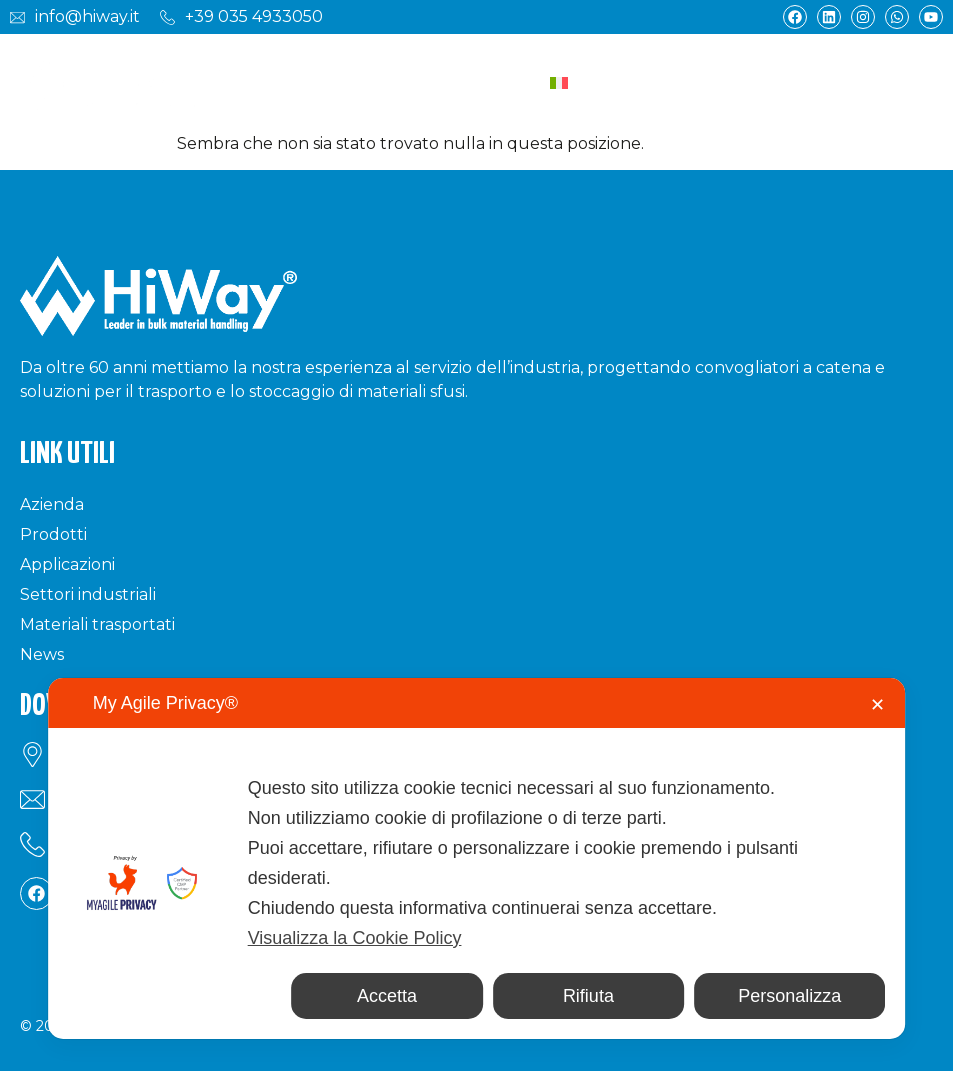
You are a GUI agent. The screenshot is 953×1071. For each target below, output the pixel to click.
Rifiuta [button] (588, 996)
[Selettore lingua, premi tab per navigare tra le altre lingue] (612, 83)
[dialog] (477, 858)
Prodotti (53, 534)
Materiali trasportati (97, 624)
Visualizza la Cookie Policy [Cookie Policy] (355, 938)
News (42, 654)
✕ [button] (877, 705)
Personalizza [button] (789, 996)
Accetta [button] (387, 996)
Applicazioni (67, 564)
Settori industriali (88, 594)
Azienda (52, 504)
